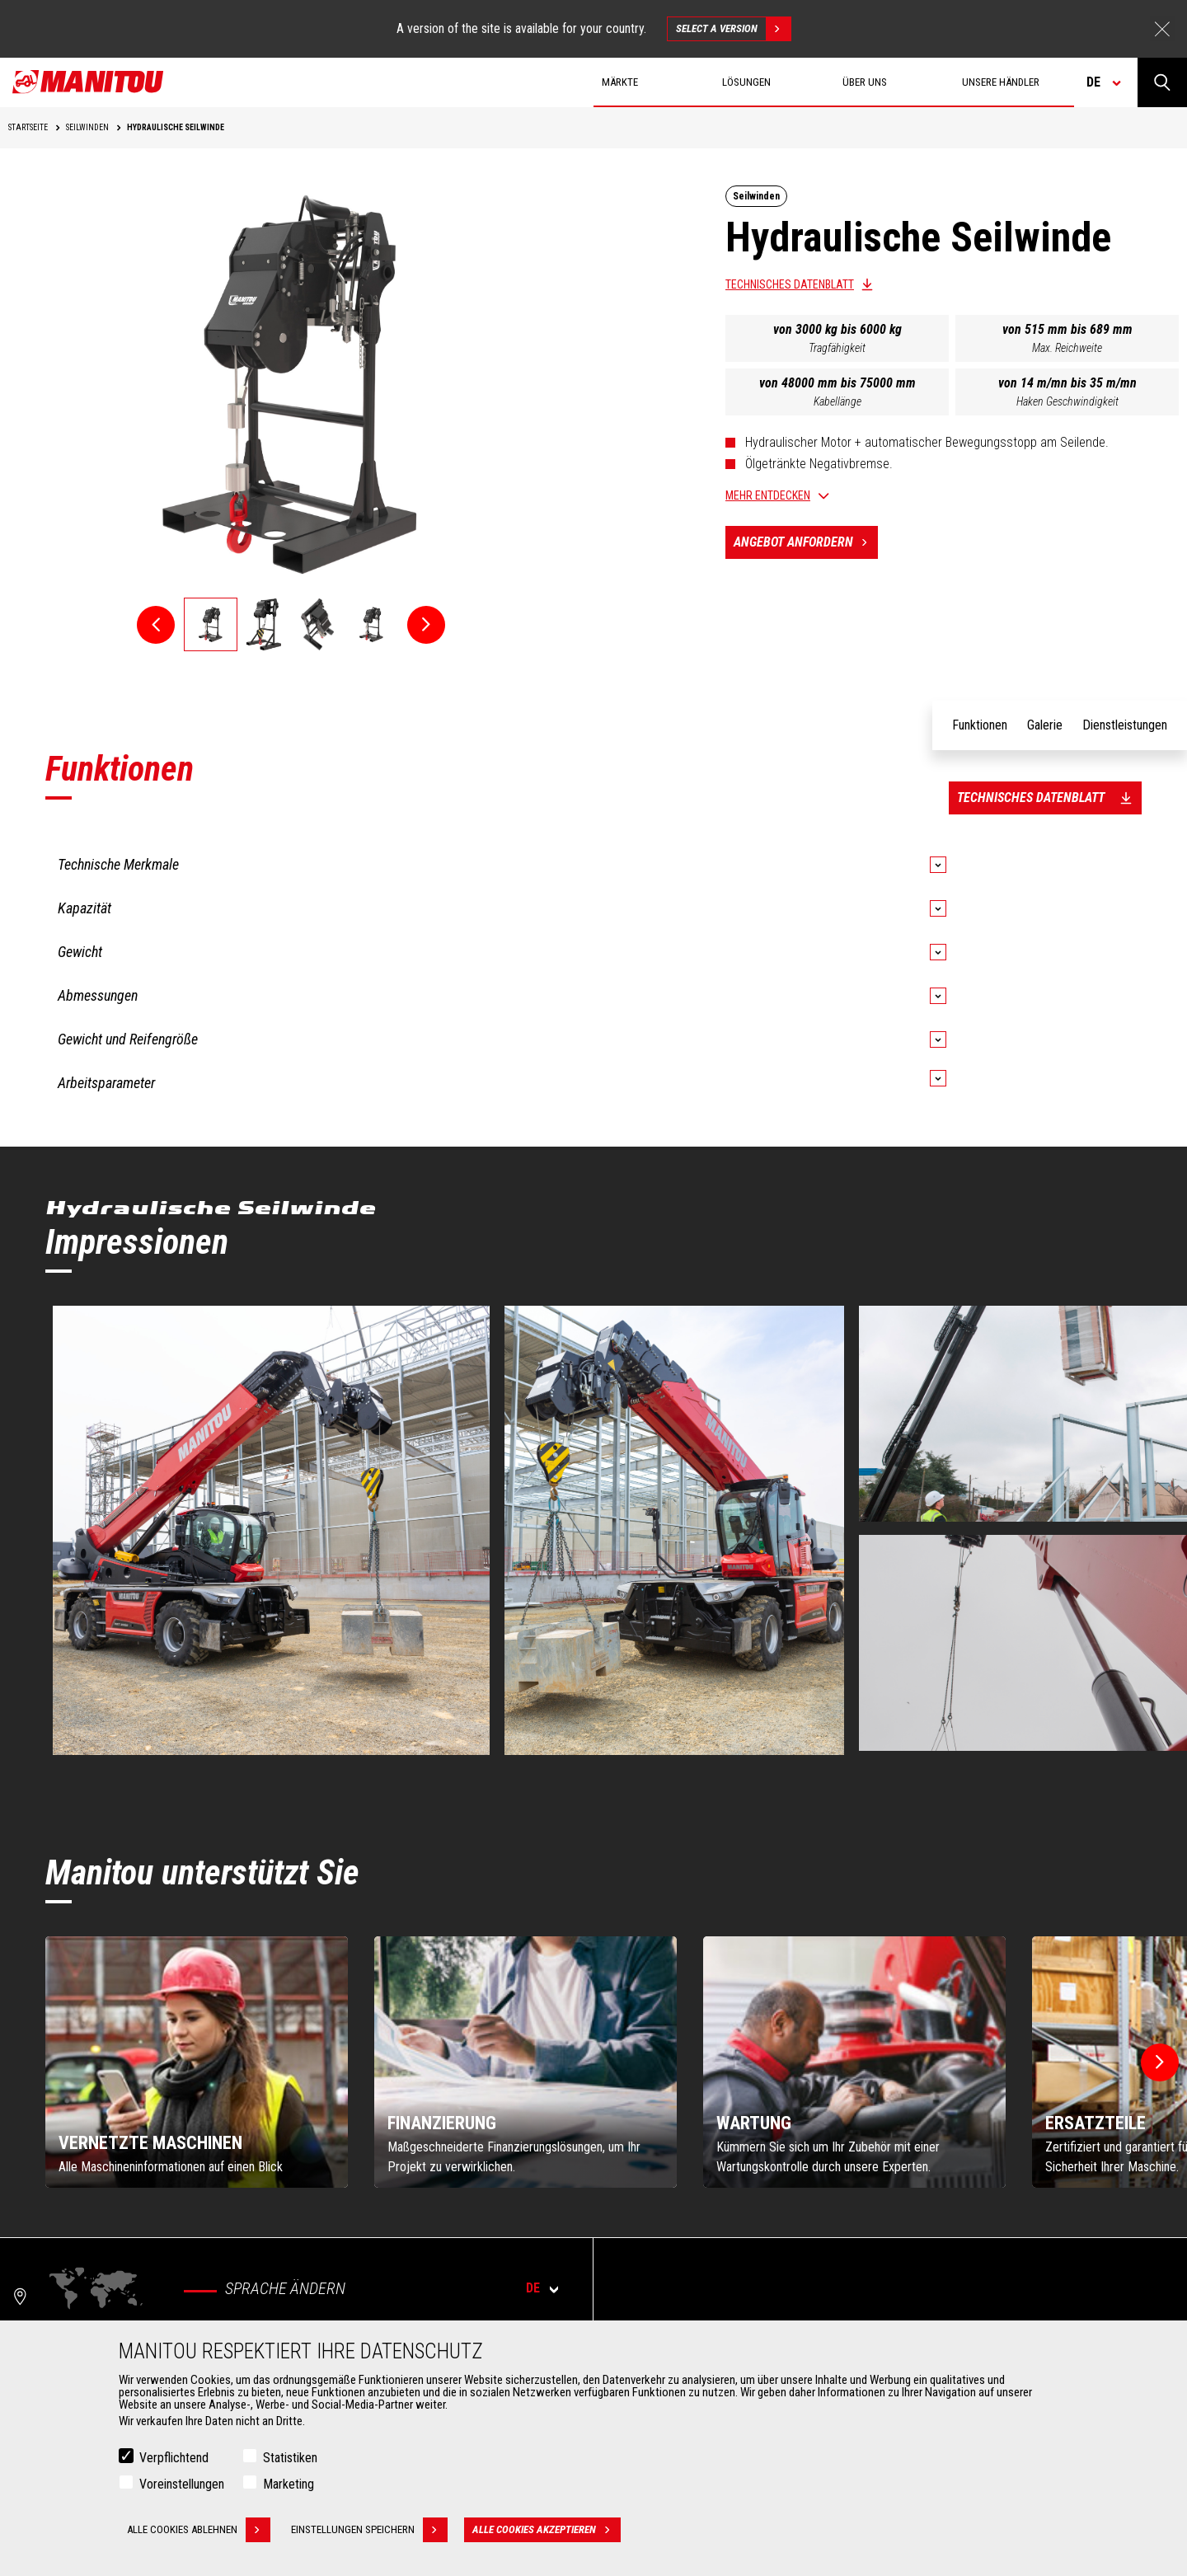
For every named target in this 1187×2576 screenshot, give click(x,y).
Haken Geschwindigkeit (1067, 401)
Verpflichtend (174, 2458)
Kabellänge (837, 401)
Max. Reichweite (1067, 348)
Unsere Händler (1000, 82)
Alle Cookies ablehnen (198, 2529)
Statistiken (290, 2458)
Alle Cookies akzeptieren (546, 2529)
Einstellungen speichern (369, 2529)
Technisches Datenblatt (789, 284)
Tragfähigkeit (837, 348)
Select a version (733, 28)
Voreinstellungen (181, 2484)
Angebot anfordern (806, 542)
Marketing (288, 2484)
